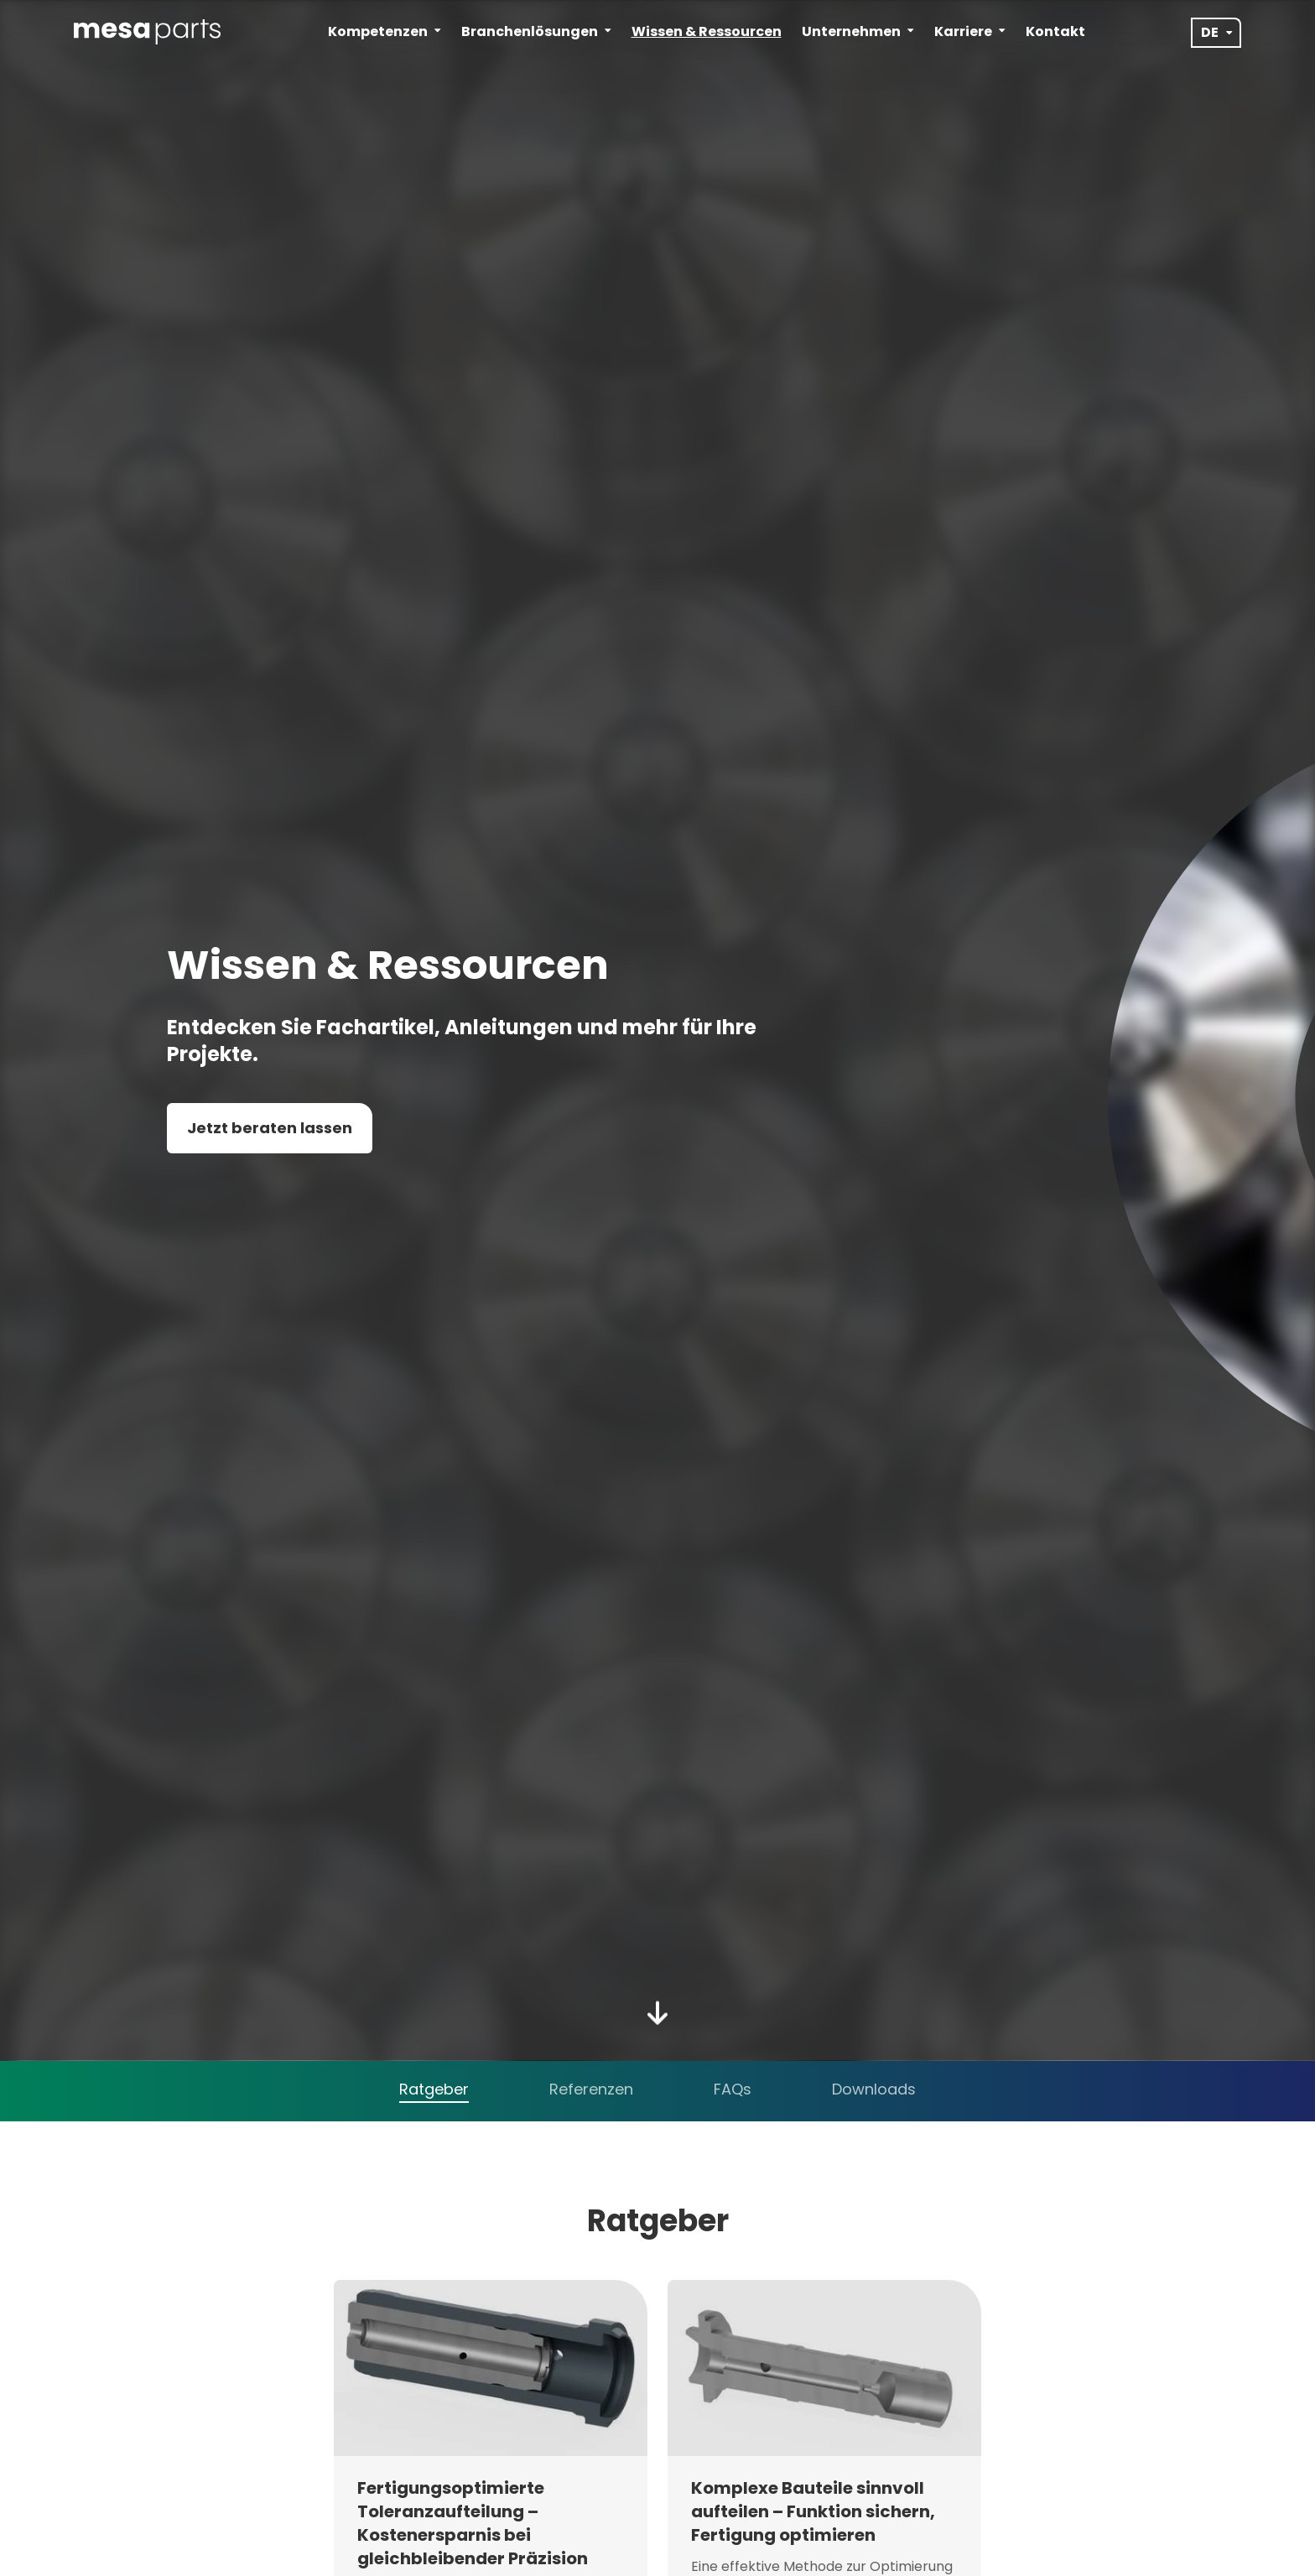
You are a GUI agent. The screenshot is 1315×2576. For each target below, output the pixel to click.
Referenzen (591, 2089)
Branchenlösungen (536, 31)
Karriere (970, 31)
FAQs (732, 2089)
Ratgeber (434, 2089)
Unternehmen (858, 31)
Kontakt (1055, 31)
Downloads (874, 2089)
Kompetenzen (384, 31)
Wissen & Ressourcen (707, 31)
